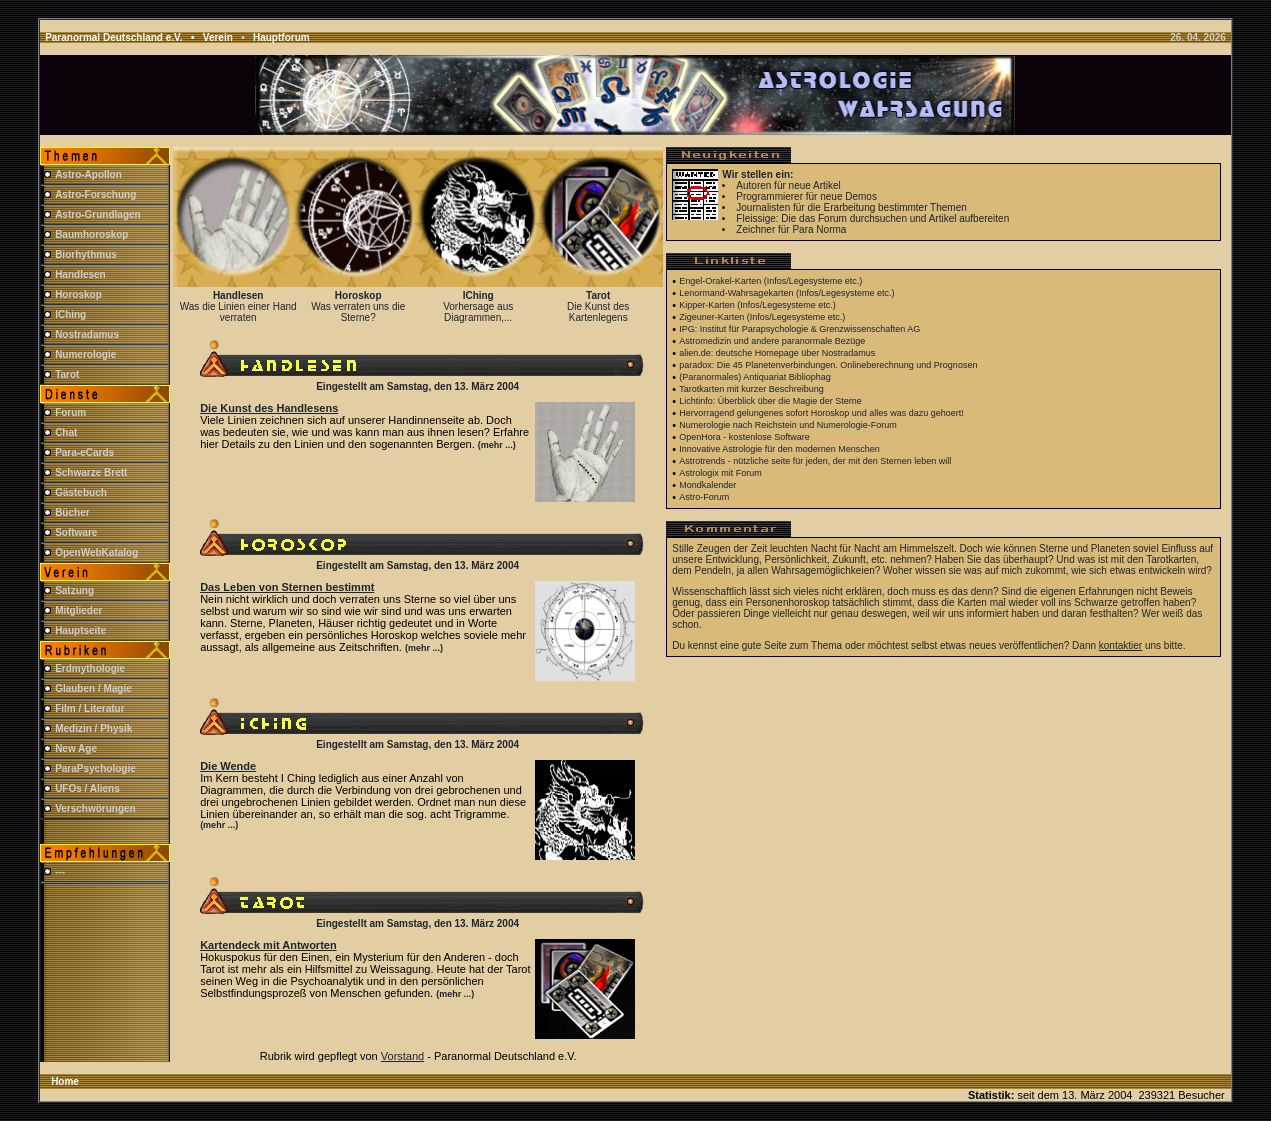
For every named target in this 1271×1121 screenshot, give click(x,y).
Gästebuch (81, 492)
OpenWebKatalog (96, 552)
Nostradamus (87, 334)
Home (65, 1081)
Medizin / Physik (93, 728)
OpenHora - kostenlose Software (744, 437)
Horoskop (78, 294)
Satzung (74, 590)
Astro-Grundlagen (98, 214)
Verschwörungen (95, 808)
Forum (70, 412)
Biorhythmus (86, 254)
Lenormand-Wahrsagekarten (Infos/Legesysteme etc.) (786, 293)
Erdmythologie (90, 668)
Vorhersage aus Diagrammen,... (478, 312)
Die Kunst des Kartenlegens (598, 312)
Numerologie (85, 354)
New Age (76, 748)
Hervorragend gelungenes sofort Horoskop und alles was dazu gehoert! (821, 413)
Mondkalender (707, 485)
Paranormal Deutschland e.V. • (124, 37)
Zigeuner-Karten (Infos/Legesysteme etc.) (762, 317)
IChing (70, 314)
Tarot (67, 374)
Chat (66, 432)
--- (60, 871)
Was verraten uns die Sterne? (358, 312)
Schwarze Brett (91, 472)
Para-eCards (84, 452)
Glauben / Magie (93, 688)
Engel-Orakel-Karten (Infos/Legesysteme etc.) (770, 281)
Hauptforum (281, 37)
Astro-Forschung (95, 194)
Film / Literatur (89, 708)
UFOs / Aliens (87, 788)
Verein (218, 37)
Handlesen (80, 274)
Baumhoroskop (91, 234)
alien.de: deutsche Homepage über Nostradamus (777, 353)
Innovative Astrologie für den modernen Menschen (779, 449)
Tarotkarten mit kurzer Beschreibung (751, 389)
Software (76, 532)
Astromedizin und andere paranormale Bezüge (772, 341)
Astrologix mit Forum (720, 473)
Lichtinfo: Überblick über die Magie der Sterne (770, 401)
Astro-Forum (704, 497)
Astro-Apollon (88, 174)
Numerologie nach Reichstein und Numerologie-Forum (788, 425)
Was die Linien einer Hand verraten (238, 312)
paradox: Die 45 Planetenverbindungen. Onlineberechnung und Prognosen (828, 365)
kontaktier (1120, 645)
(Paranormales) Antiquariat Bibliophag (755, 377)
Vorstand (402, 1056)
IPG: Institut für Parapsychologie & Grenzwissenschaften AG (799, 329)
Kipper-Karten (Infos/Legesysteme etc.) (757, 305)
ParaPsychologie (95, 768)
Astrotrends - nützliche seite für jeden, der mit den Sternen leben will (815, 461)
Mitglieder (78, 610)
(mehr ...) (497, 445)
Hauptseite (80, 630)
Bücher (72, 512)
